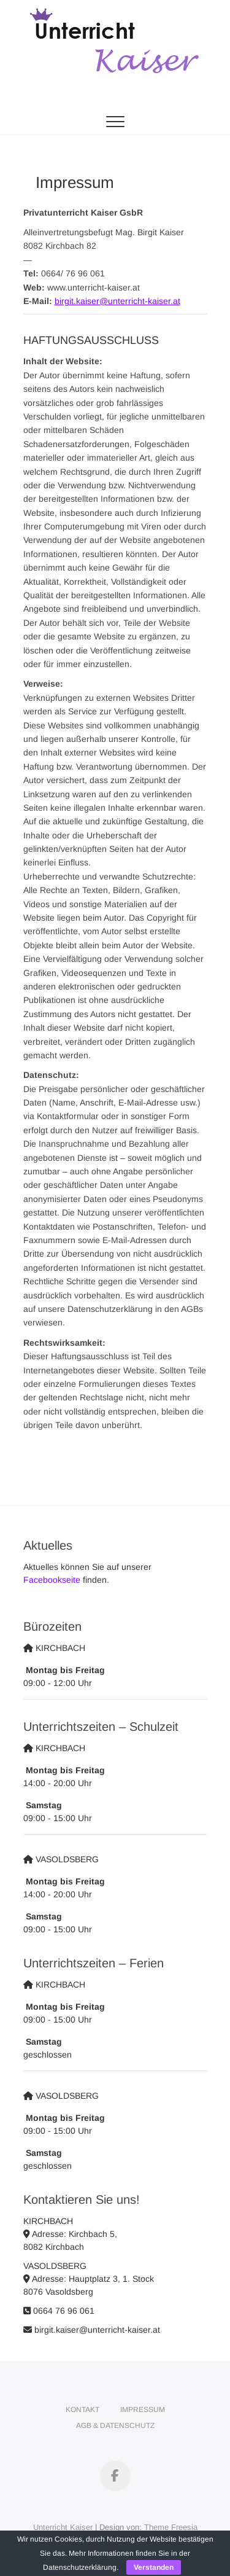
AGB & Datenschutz (115, 2425)
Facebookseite (51, 1580)
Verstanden (154, 2567)
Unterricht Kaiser (63, 2527)
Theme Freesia (170, 2527)
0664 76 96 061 (58, 2311)
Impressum (142, 2409)
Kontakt (82, 2409)
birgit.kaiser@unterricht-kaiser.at (117, 301)
